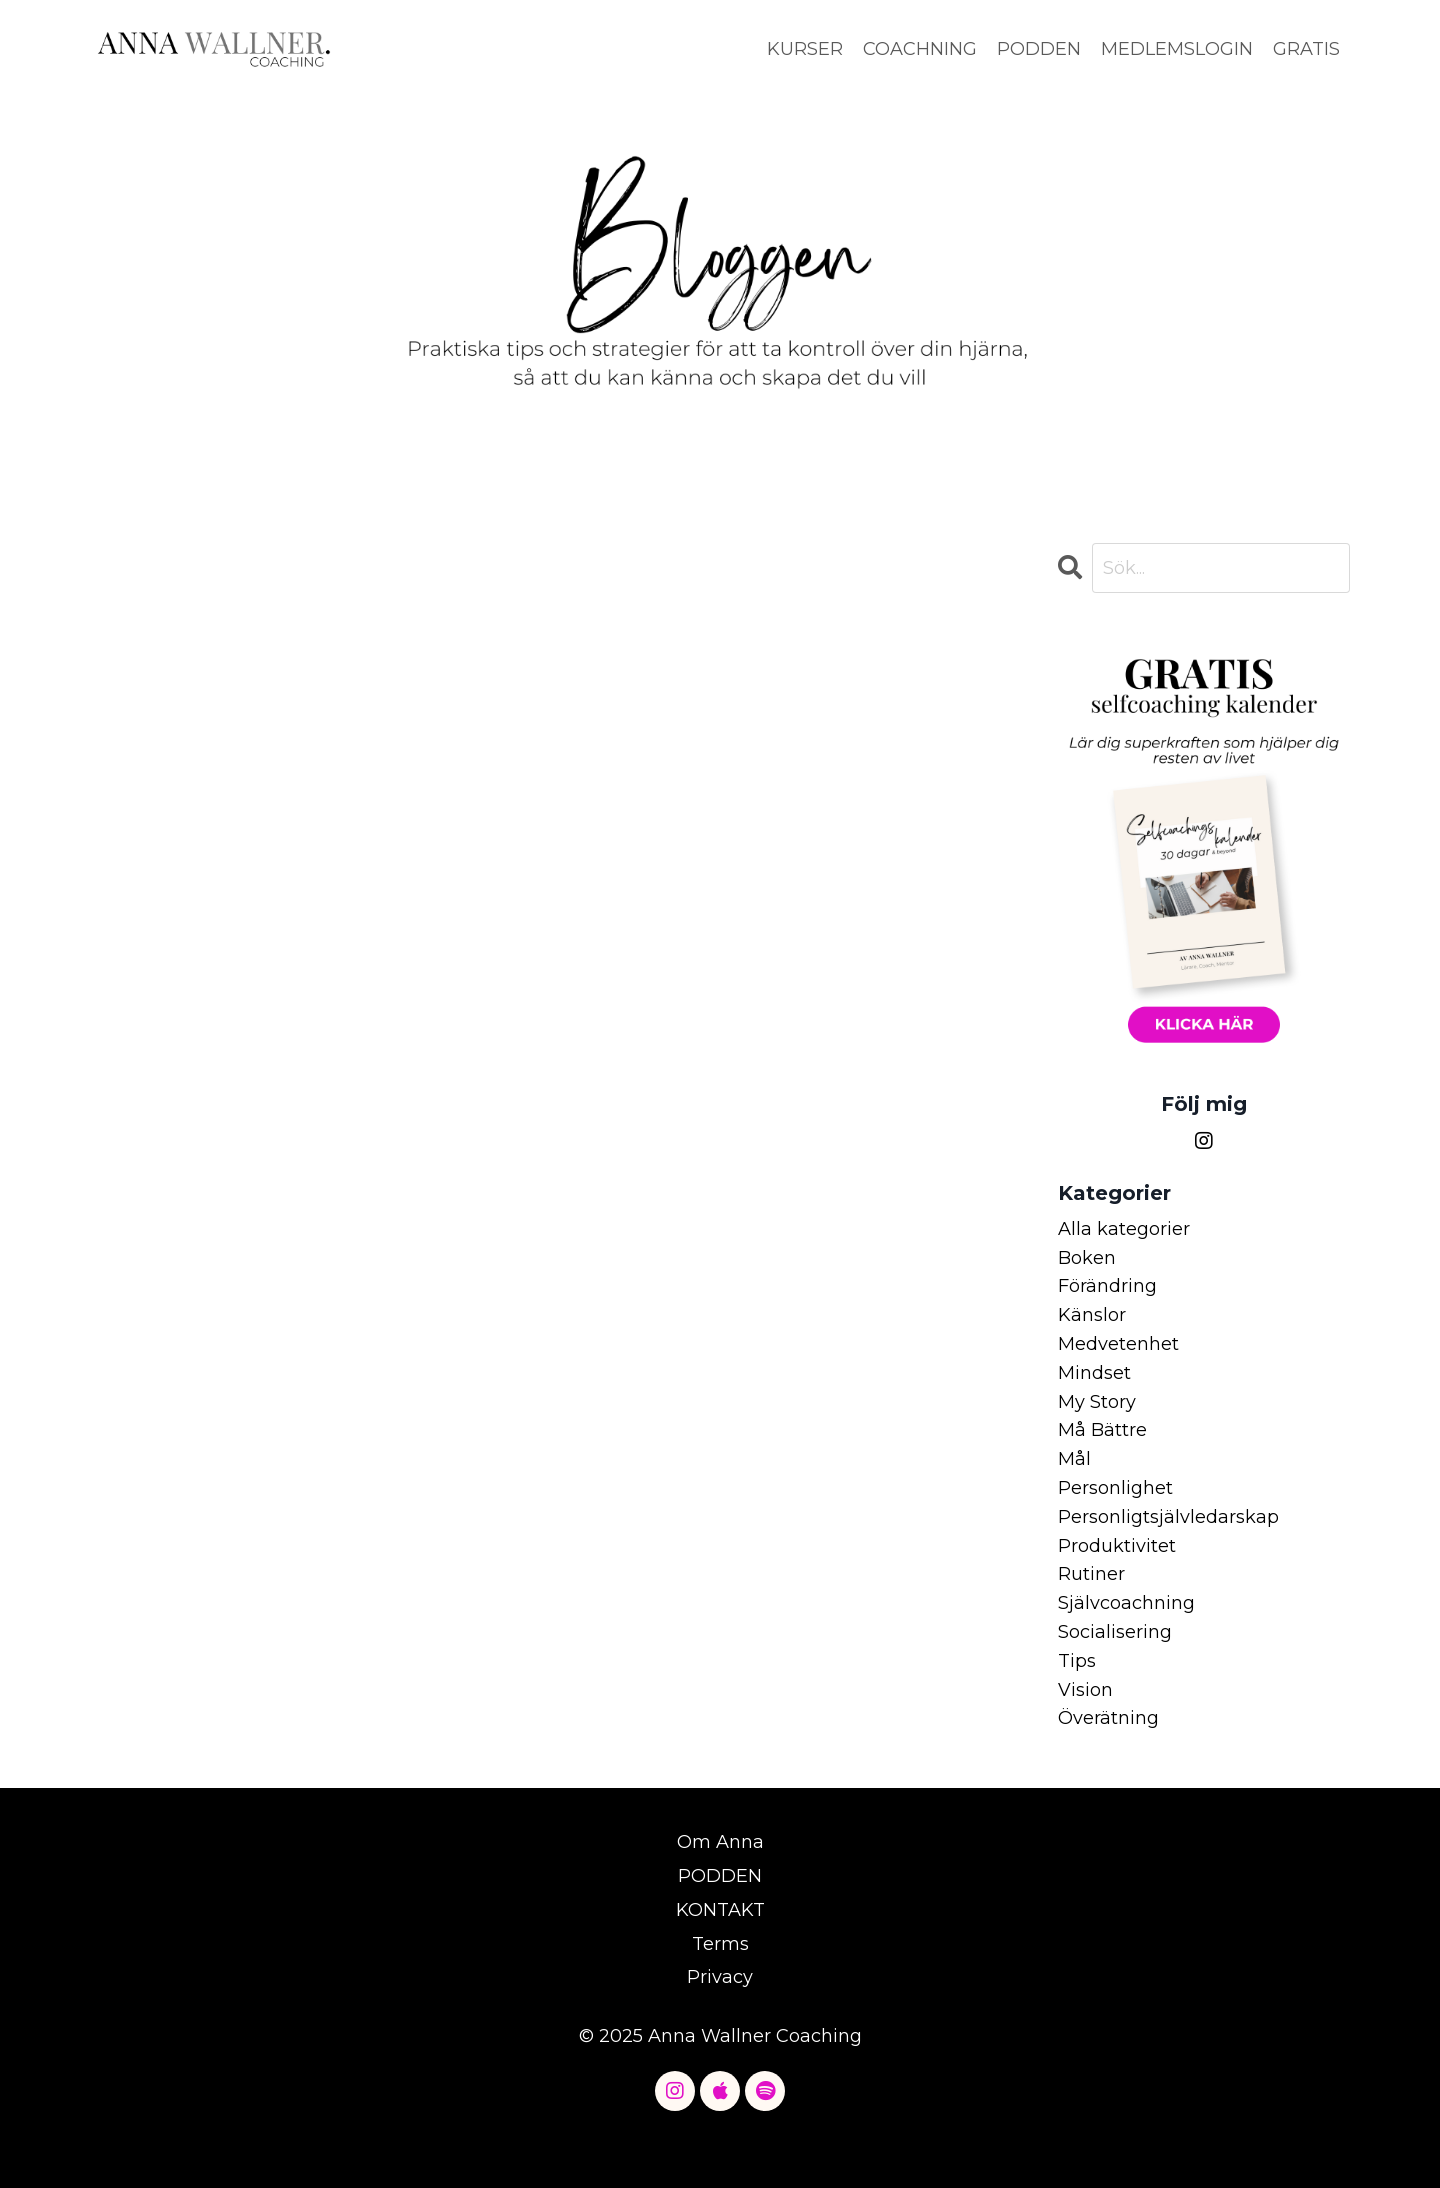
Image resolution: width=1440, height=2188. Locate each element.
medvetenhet (1118, 1344)
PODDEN (1039, 49)
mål (1074, 1459)
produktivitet (1117, 1546)
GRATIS (1306, 49)
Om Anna (720, 1842)
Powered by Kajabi (720, 2137)
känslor (1092, 1315)
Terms (720, 1944)
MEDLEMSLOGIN (1177, 49)
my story (1097, 1402)
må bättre (1102, 1430)
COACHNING (920, 49)
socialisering (1115, 1632)
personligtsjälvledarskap (1168, 1517)
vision (1085, 1690)
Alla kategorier (1124, 1229)
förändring (1107, 1286)
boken (1087, 1258)
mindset (1094, 1373)
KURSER (805, 49)
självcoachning (1126, 1603)
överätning (1108, 1718)
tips (1077, 1661)
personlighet (1115, 1488)
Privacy (720, 1977)
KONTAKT (720, 1910)
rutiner (1091, 1574)
